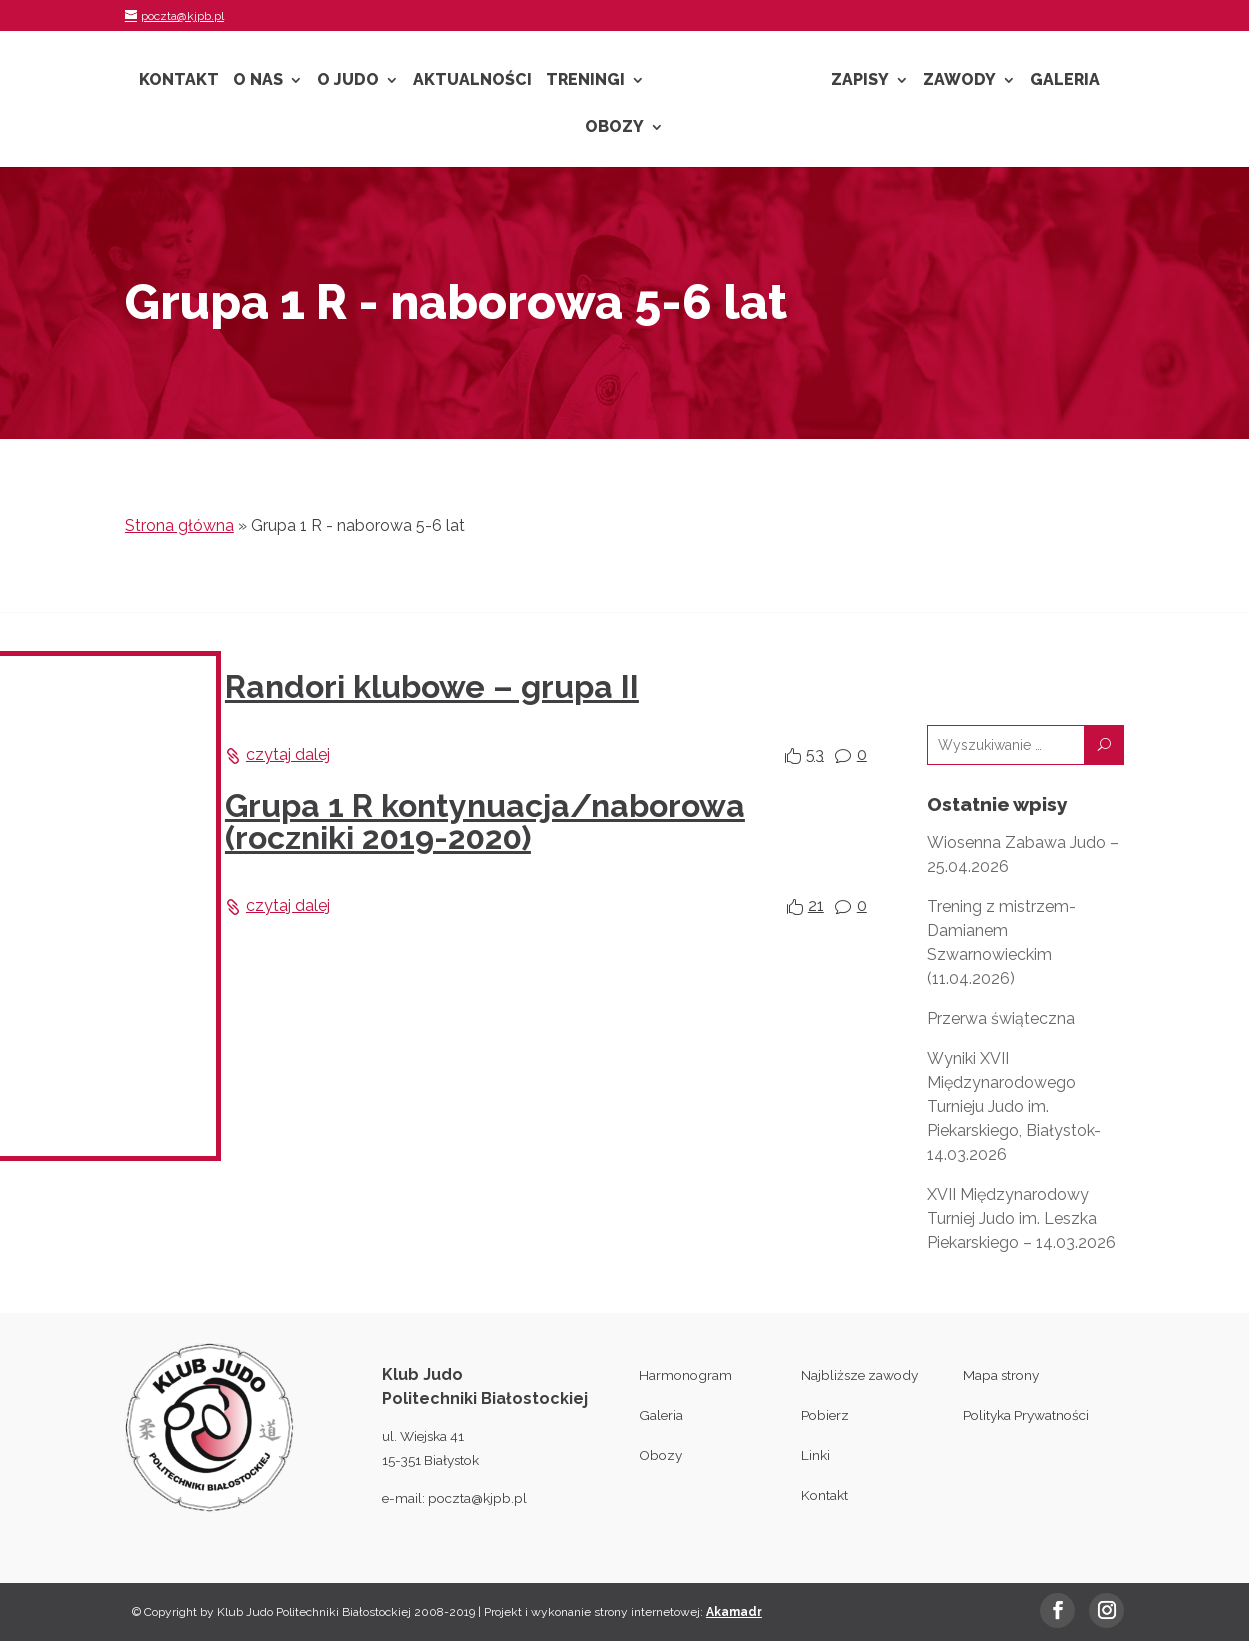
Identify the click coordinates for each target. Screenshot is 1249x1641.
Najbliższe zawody (859, 1375)
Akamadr (734, 1612)
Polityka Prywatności (1026, 1415)
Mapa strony (1001, 1375)
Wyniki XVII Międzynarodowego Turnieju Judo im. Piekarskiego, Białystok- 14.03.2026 (1014, 1106)
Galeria (1065, 81)
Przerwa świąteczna (1001, 1018)
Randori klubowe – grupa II (432, 686)
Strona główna (179, 525)
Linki (815, 1455)
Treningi (585, 81)
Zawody (959, 81)
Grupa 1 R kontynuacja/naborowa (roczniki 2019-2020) (485, 821)
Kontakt (179, 81)
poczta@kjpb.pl (477, 1498)
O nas (258, 81)
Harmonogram (685, 1375)
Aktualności (472, 81)
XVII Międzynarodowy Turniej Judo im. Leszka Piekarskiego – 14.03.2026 (1021, 1218)
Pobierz (825, 1415)
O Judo (348, 81)
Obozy (614, 128)
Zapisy (860, 81)
